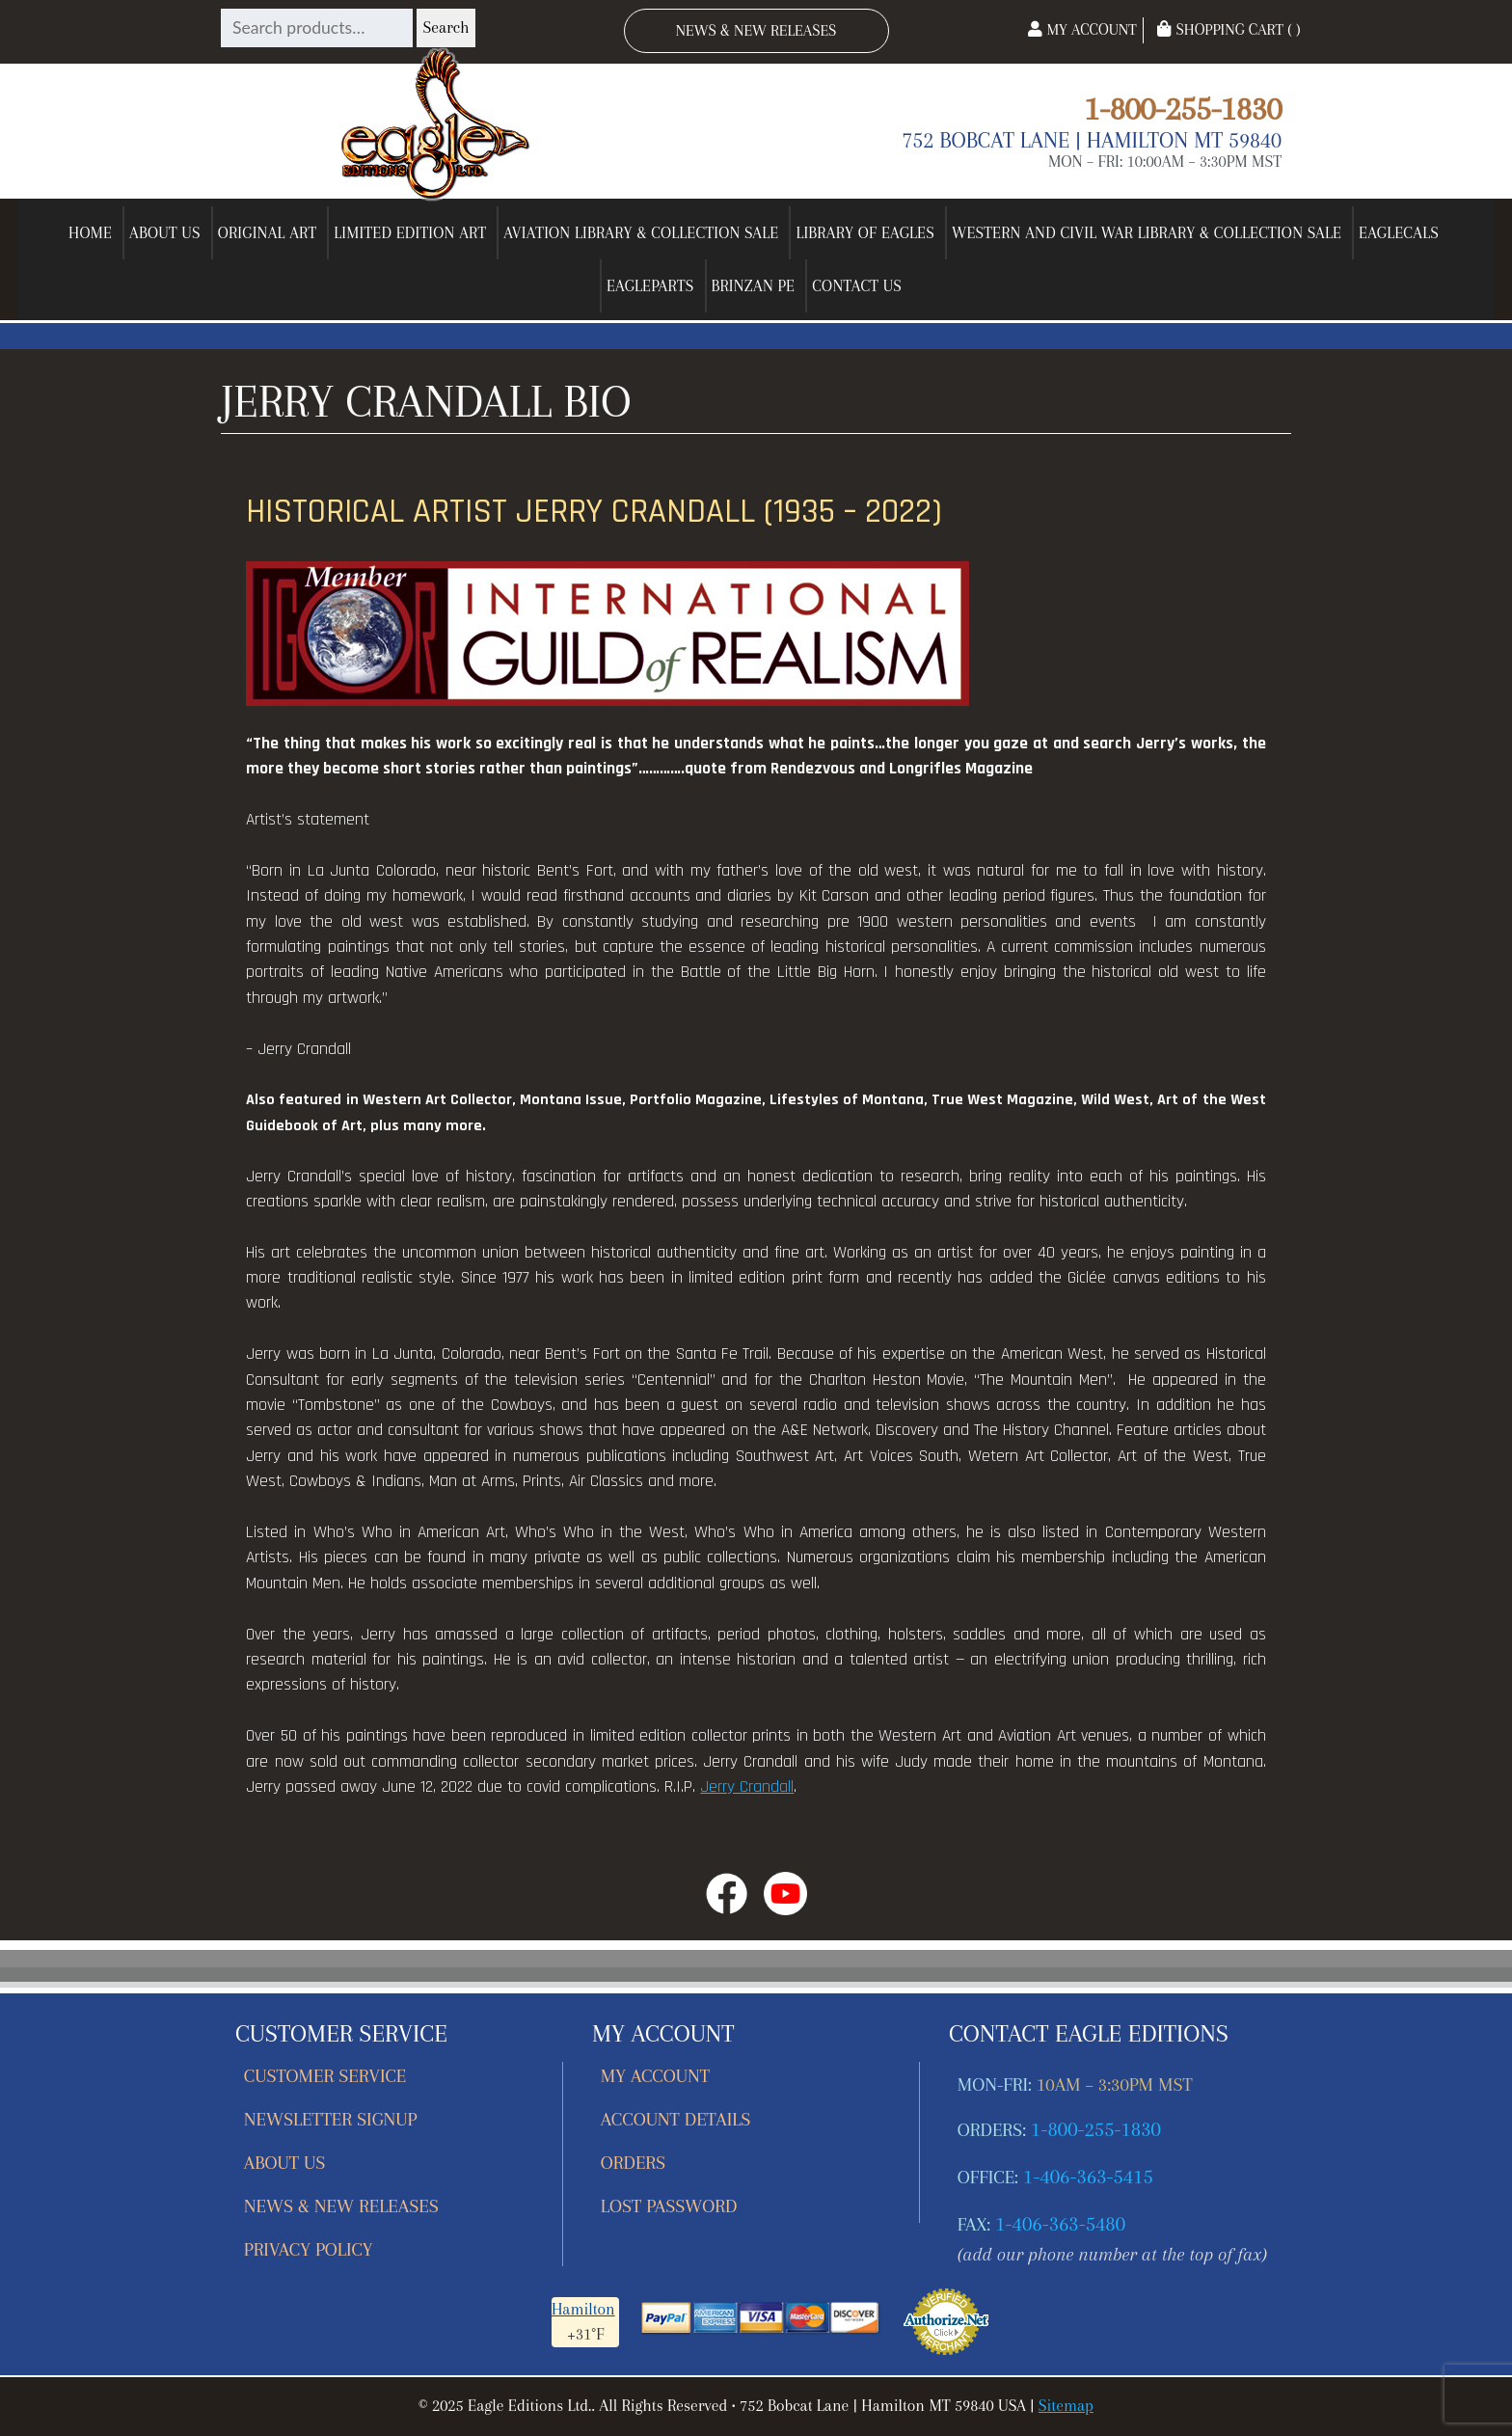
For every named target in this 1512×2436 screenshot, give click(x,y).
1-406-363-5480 (1060, 2223)
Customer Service (325, 2076)
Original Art (267, 233)
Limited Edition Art (410, 233)
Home (90, 233)
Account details (676, 2119)
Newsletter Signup (331, 2119)
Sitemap (1066, 2405)
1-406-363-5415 (1088, 2176)
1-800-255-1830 (1183, 108)
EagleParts (650, 286)
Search (445, 27)
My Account (1082, 29)
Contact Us (857, 286)
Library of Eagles (865, 233)
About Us (165, 233)
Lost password (669, 2206)
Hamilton (583, 2309)
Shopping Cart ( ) (1228, 29)
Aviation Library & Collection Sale (640, 233)
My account (655, 2076)
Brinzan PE (754, 286)
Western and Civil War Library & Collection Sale (1146, 233)
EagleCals (1399, 233)
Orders (633, 2163)
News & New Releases (756, 30)
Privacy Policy (308, 2249)
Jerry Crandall (747, 1787)
